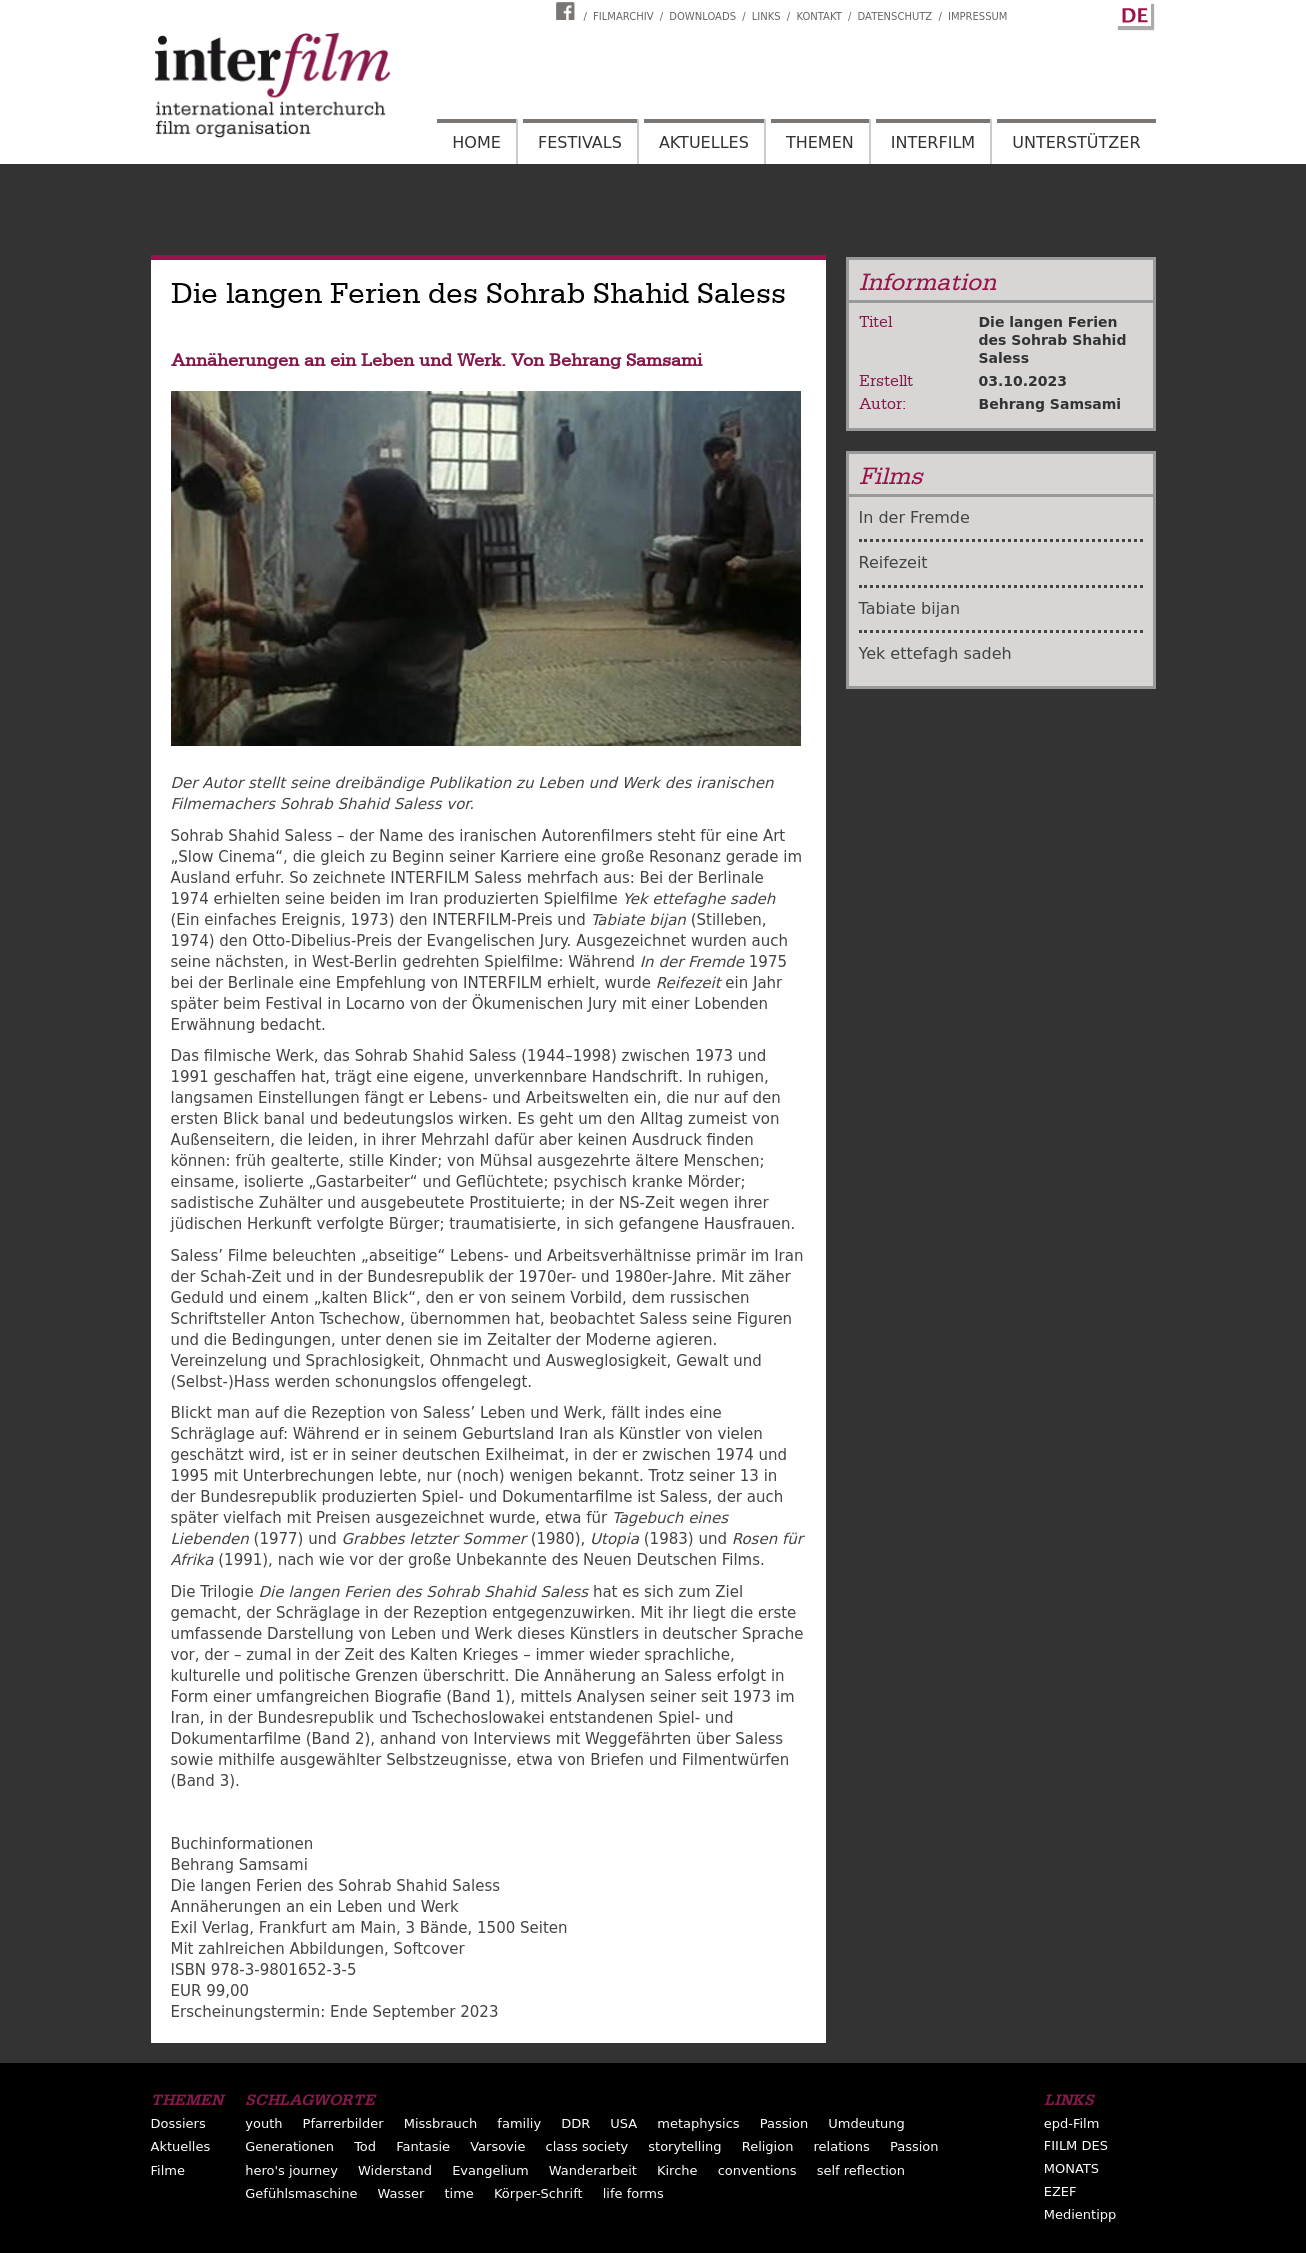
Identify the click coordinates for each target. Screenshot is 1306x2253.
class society (587, 2146)
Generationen (289, 2146)
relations (842, 2146)
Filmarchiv (623, 16)
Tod (365, 2146)
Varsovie (497, 2146)
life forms (633, 2193)
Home (476, 142)
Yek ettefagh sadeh (935, 653)
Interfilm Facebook (568, 11)
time (459, 2193)
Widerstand (395, 2170)
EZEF (1060, 2191)
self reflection (861, 2170)
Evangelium (490, 2170)
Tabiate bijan (910, 608)
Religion (768, 2146)
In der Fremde (914, 517)
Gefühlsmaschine (301, 2193)
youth (263, 2123)
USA (623, 2123)
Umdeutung (866, 2123)
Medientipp (1080, 2214)
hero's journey (291, 2170)
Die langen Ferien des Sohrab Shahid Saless (1053, 340)
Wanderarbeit (593, 2170)
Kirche (677, 2170)
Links (766, 16)
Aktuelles (704, 142)
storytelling (684, 2146)
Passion (784, 2123)
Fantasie (423, 2146)
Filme (168, 2170)
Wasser (401, 2193)
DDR (575, 2123)
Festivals (580, 142)
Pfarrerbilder (343, 2123)
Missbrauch (441, 2123)
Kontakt (818, 16)
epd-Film (1072, 2123)
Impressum (978, 16)
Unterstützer (1076, 142)
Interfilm (933, 142)
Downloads (702, 16)
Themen (820, 142)
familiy (519, 2123)
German (1133, 13)
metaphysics (698, 2123)
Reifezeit (893, 562)
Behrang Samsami (1050, 404)
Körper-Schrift (538, 2193)
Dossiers (178, 2123)
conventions (757, 2170)
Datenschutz (895, 16)
